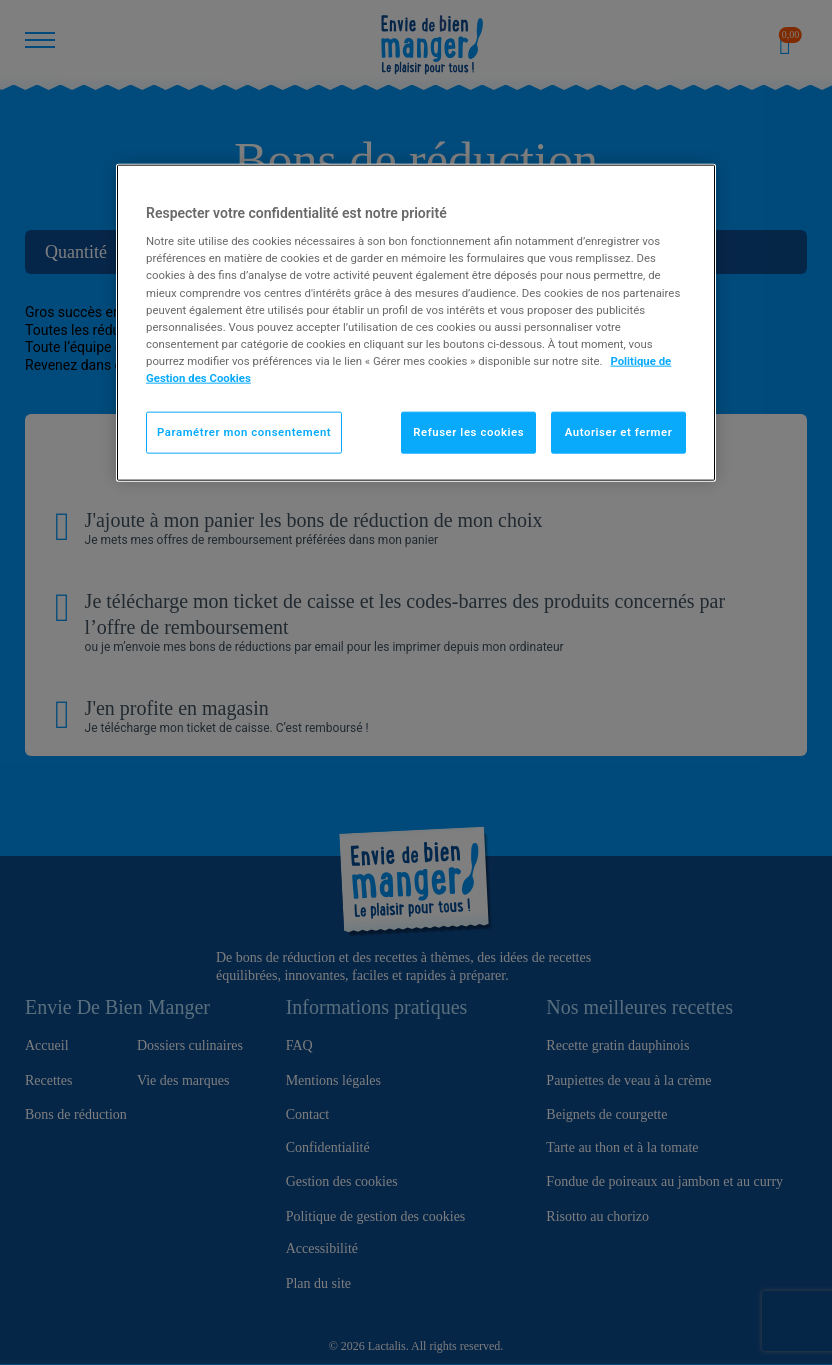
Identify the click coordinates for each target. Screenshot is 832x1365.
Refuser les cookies (468, 432)
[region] (416, 322)
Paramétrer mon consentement (244, 432)
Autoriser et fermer (619, 432)
